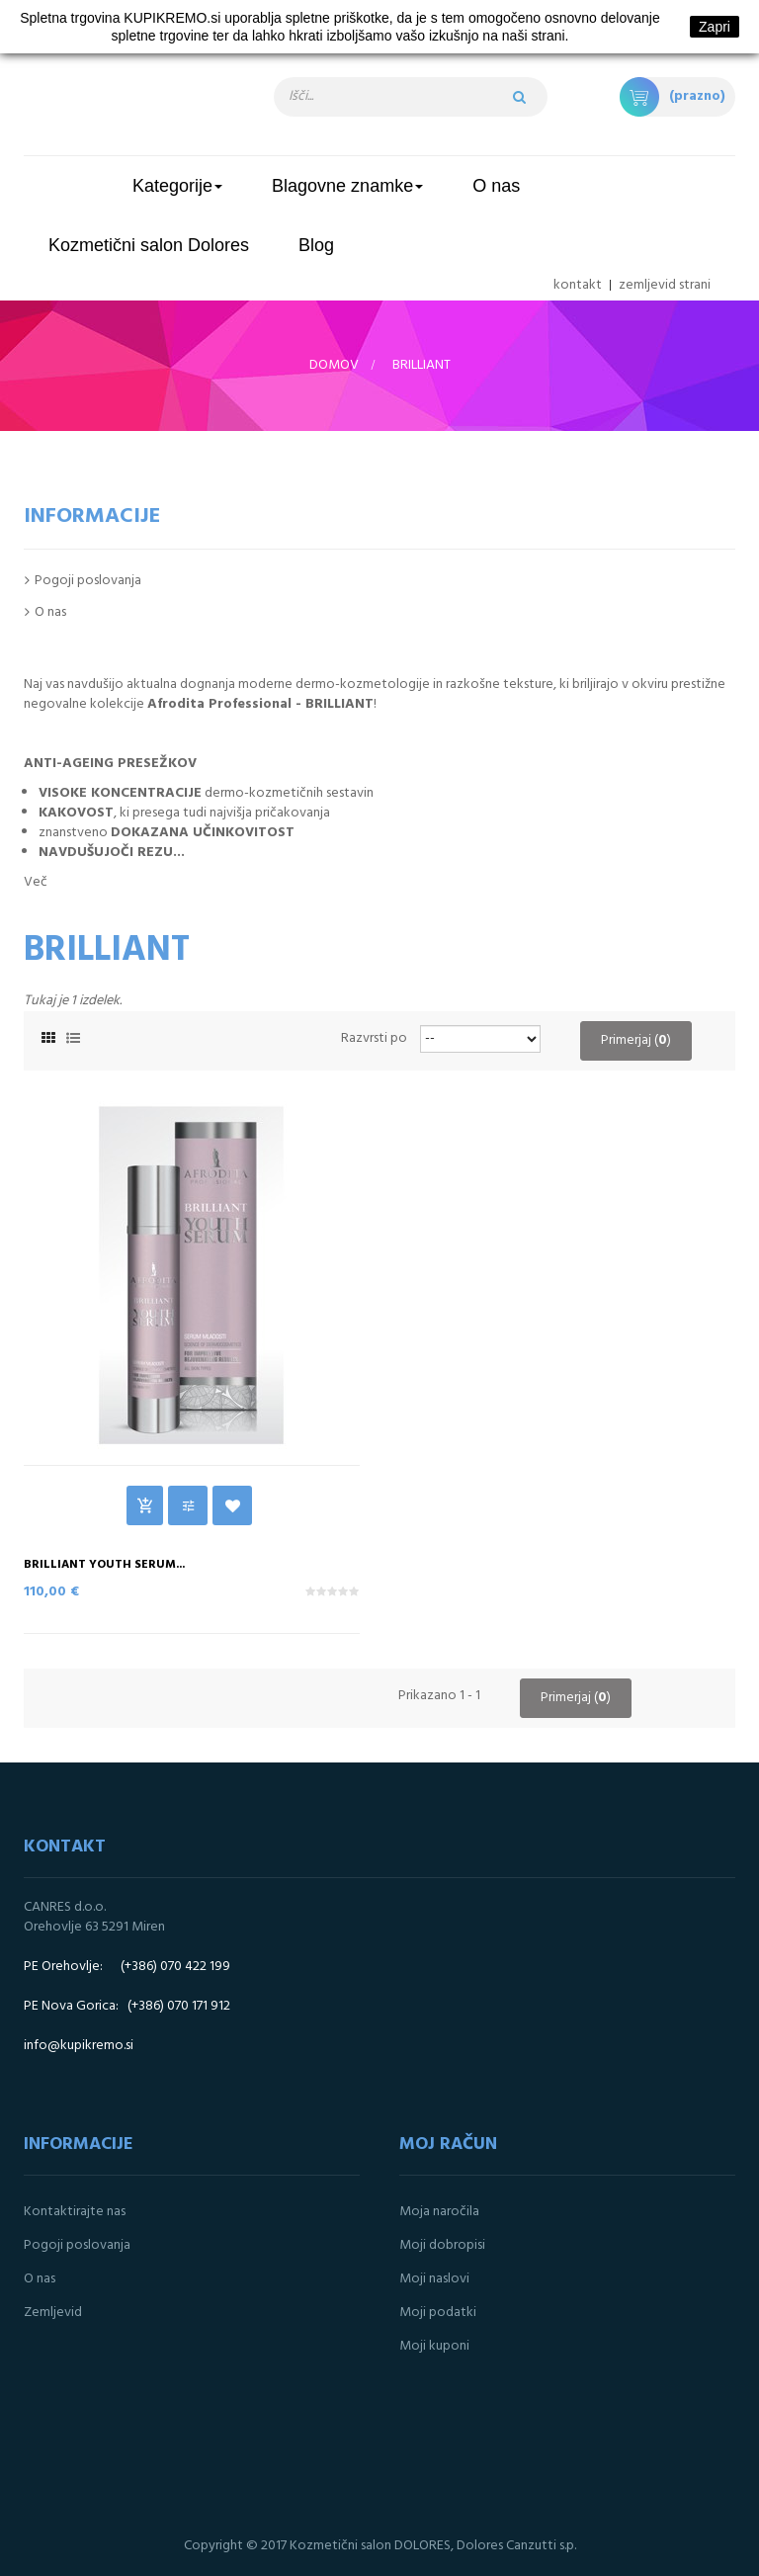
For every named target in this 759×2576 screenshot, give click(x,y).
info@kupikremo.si (78, 2045)
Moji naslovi (434, 2279)
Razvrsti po (374, 1039)
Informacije (92, 516)
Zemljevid (53, 2312)
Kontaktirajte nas (75, 2211)
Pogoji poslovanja (88, 580)
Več (35, 882)
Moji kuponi (434, 2346)
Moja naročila (439, 2211)
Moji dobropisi (442, 2245)
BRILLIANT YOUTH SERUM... (104, 1565)
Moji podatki (437, 2312)
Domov (334, 365)
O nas (50, 612)
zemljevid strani (665, 285)
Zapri (714, 27)
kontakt (577, 285)
